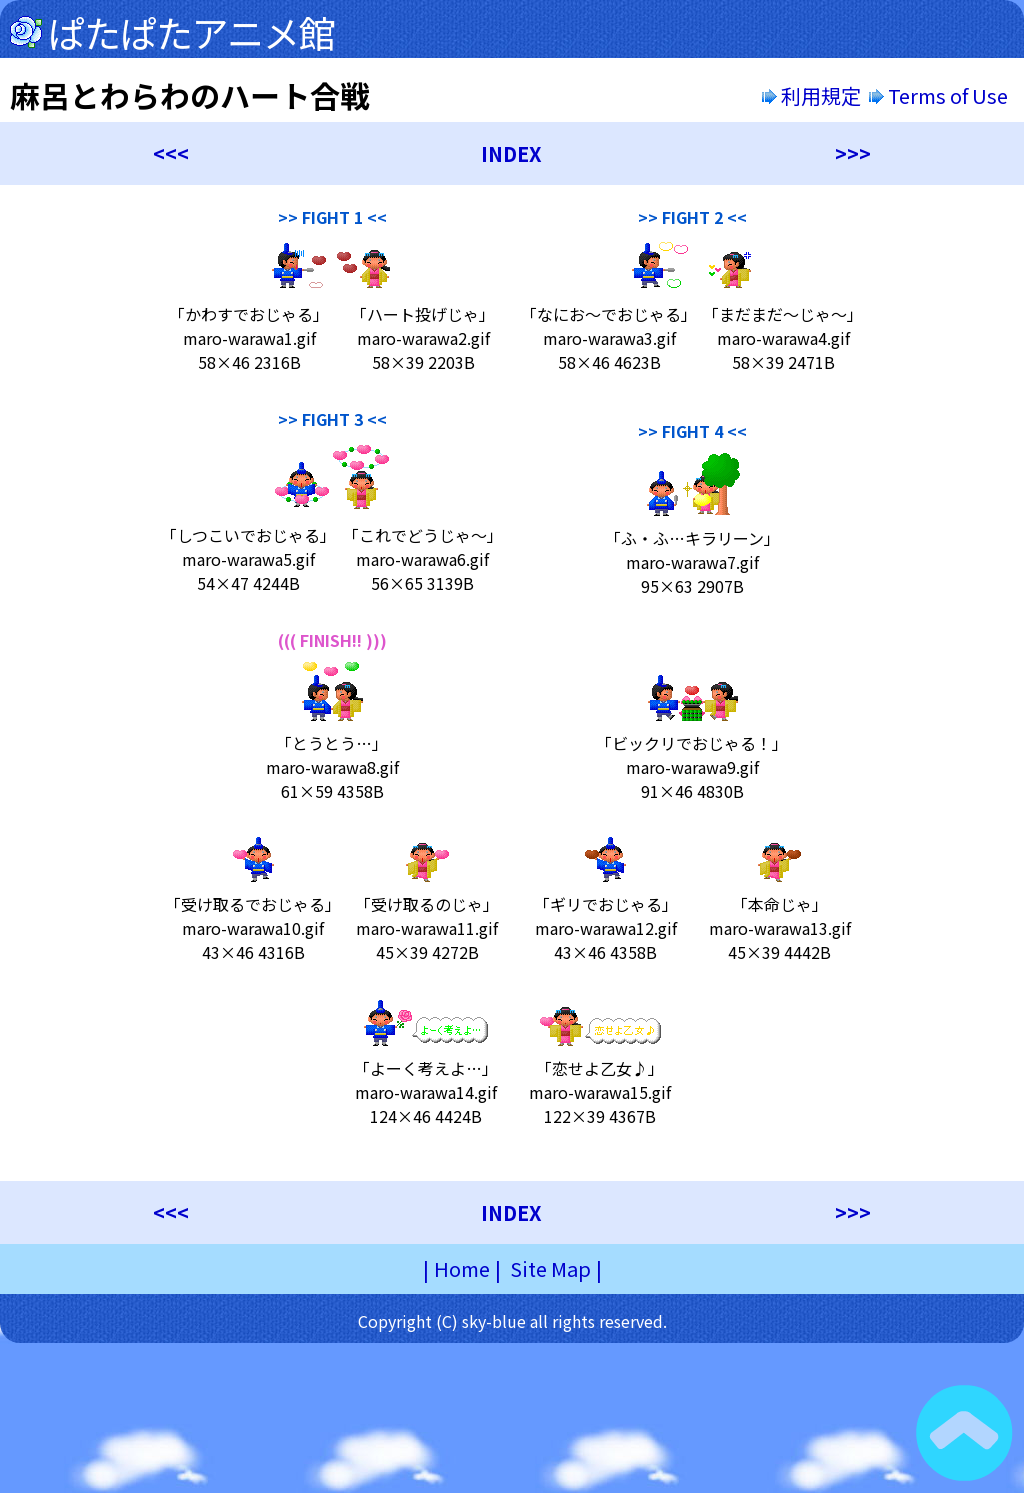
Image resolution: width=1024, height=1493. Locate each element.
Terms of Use (940, 95)
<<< (171, 153)
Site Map (550, 1268)
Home (462, 1268)
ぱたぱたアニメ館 (191, 32)
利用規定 (811, 95)
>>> (853, 153)
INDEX (511, 153)
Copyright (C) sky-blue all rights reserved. (512, 1321)
